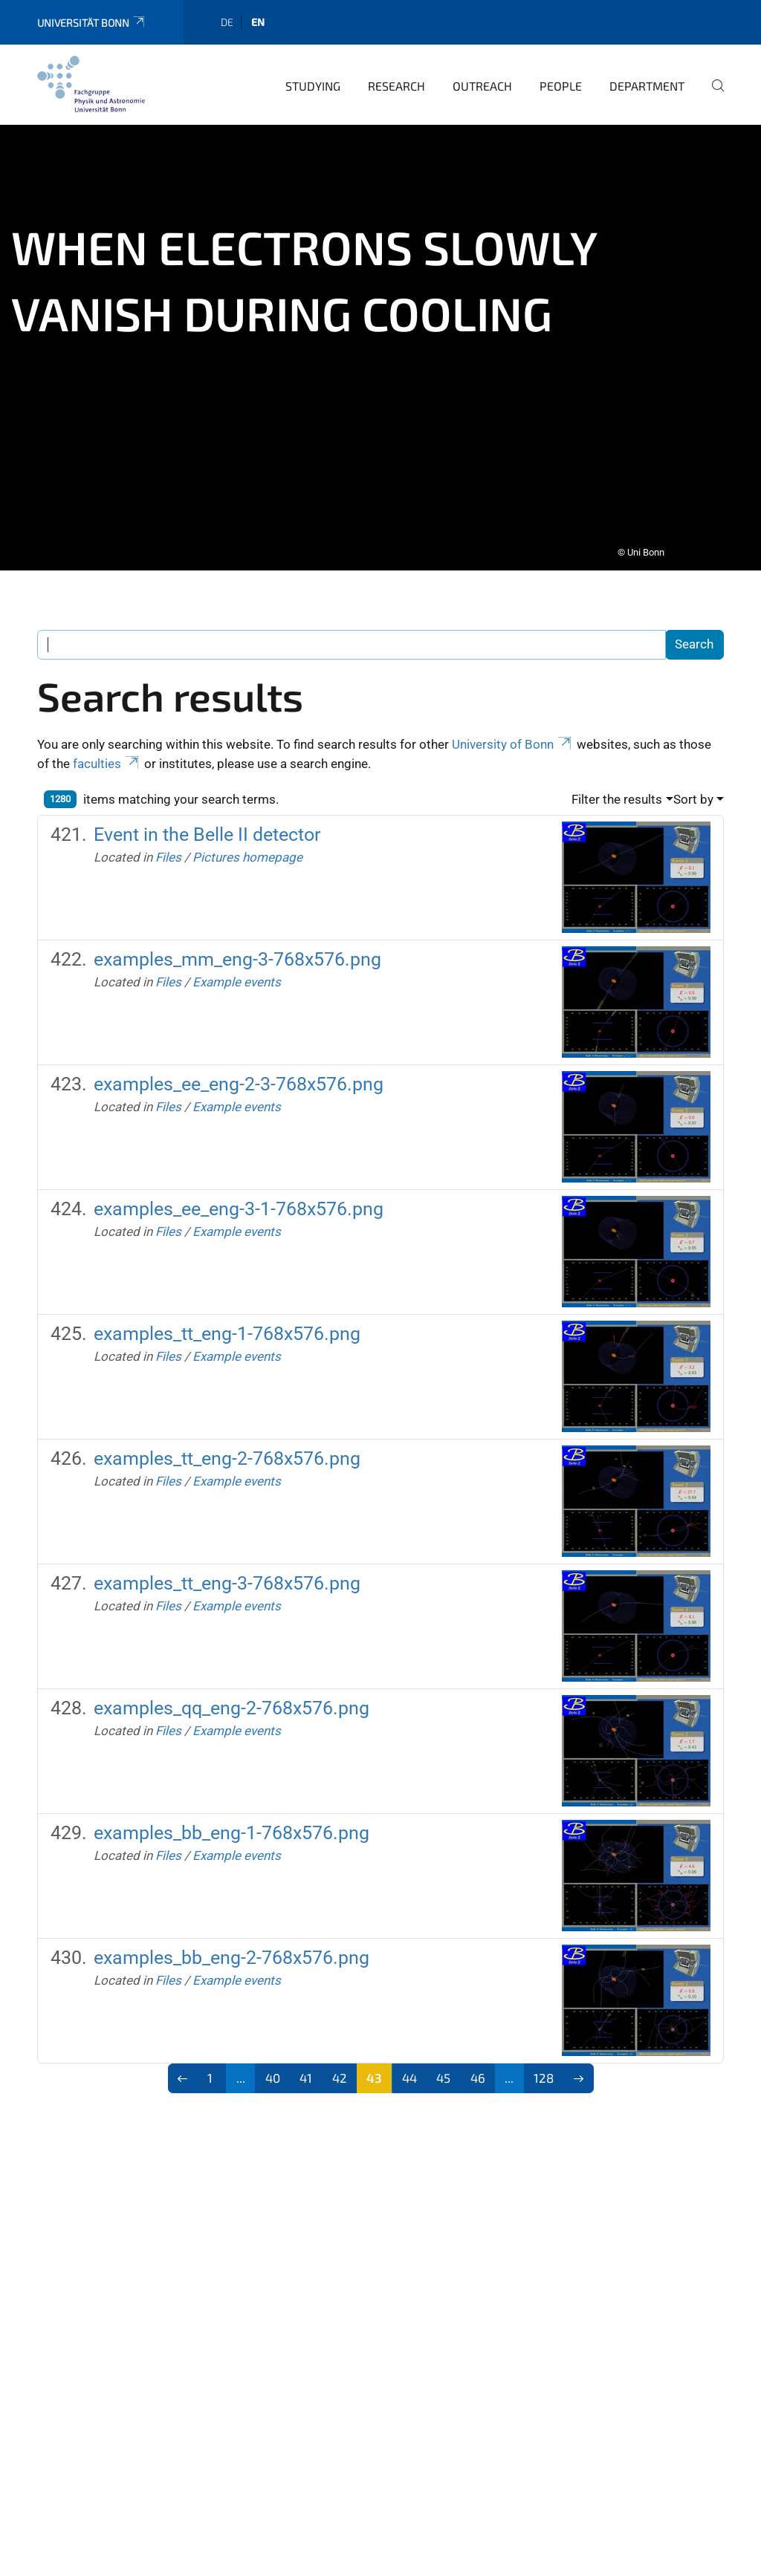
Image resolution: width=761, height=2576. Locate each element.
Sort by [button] (693, 789)
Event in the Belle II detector (207, 825)
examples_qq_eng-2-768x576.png (231, 1698)
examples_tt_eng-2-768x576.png (227, 1449)
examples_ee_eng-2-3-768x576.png (238, 1074)
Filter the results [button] (616, 789)
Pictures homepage (247, 847)
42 (339, 2068)
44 (409, 2068)
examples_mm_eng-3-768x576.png (237, 949)
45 (443, 2068)
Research (396, 76)
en (258, 12)
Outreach (482, 76)
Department (646, 76)
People (561, 76)
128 (544, 2068)
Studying (312, 76)
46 (477, 2068)
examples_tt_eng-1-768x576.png (227, 1324)
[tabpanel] (380, 338)
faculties (107, 754)
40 (272, 2068)
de (227, 12)
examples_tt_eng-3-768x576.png (227, 1573)
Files (168, 847)
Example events (236, 972)
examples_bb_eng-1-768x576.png (231, 1823)
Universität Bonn (91, 13)
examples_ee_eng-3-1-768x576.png (238, 1199)
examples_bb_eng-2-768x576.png (231, 1948)
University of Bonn (513, 734)
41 (305, 2068)
